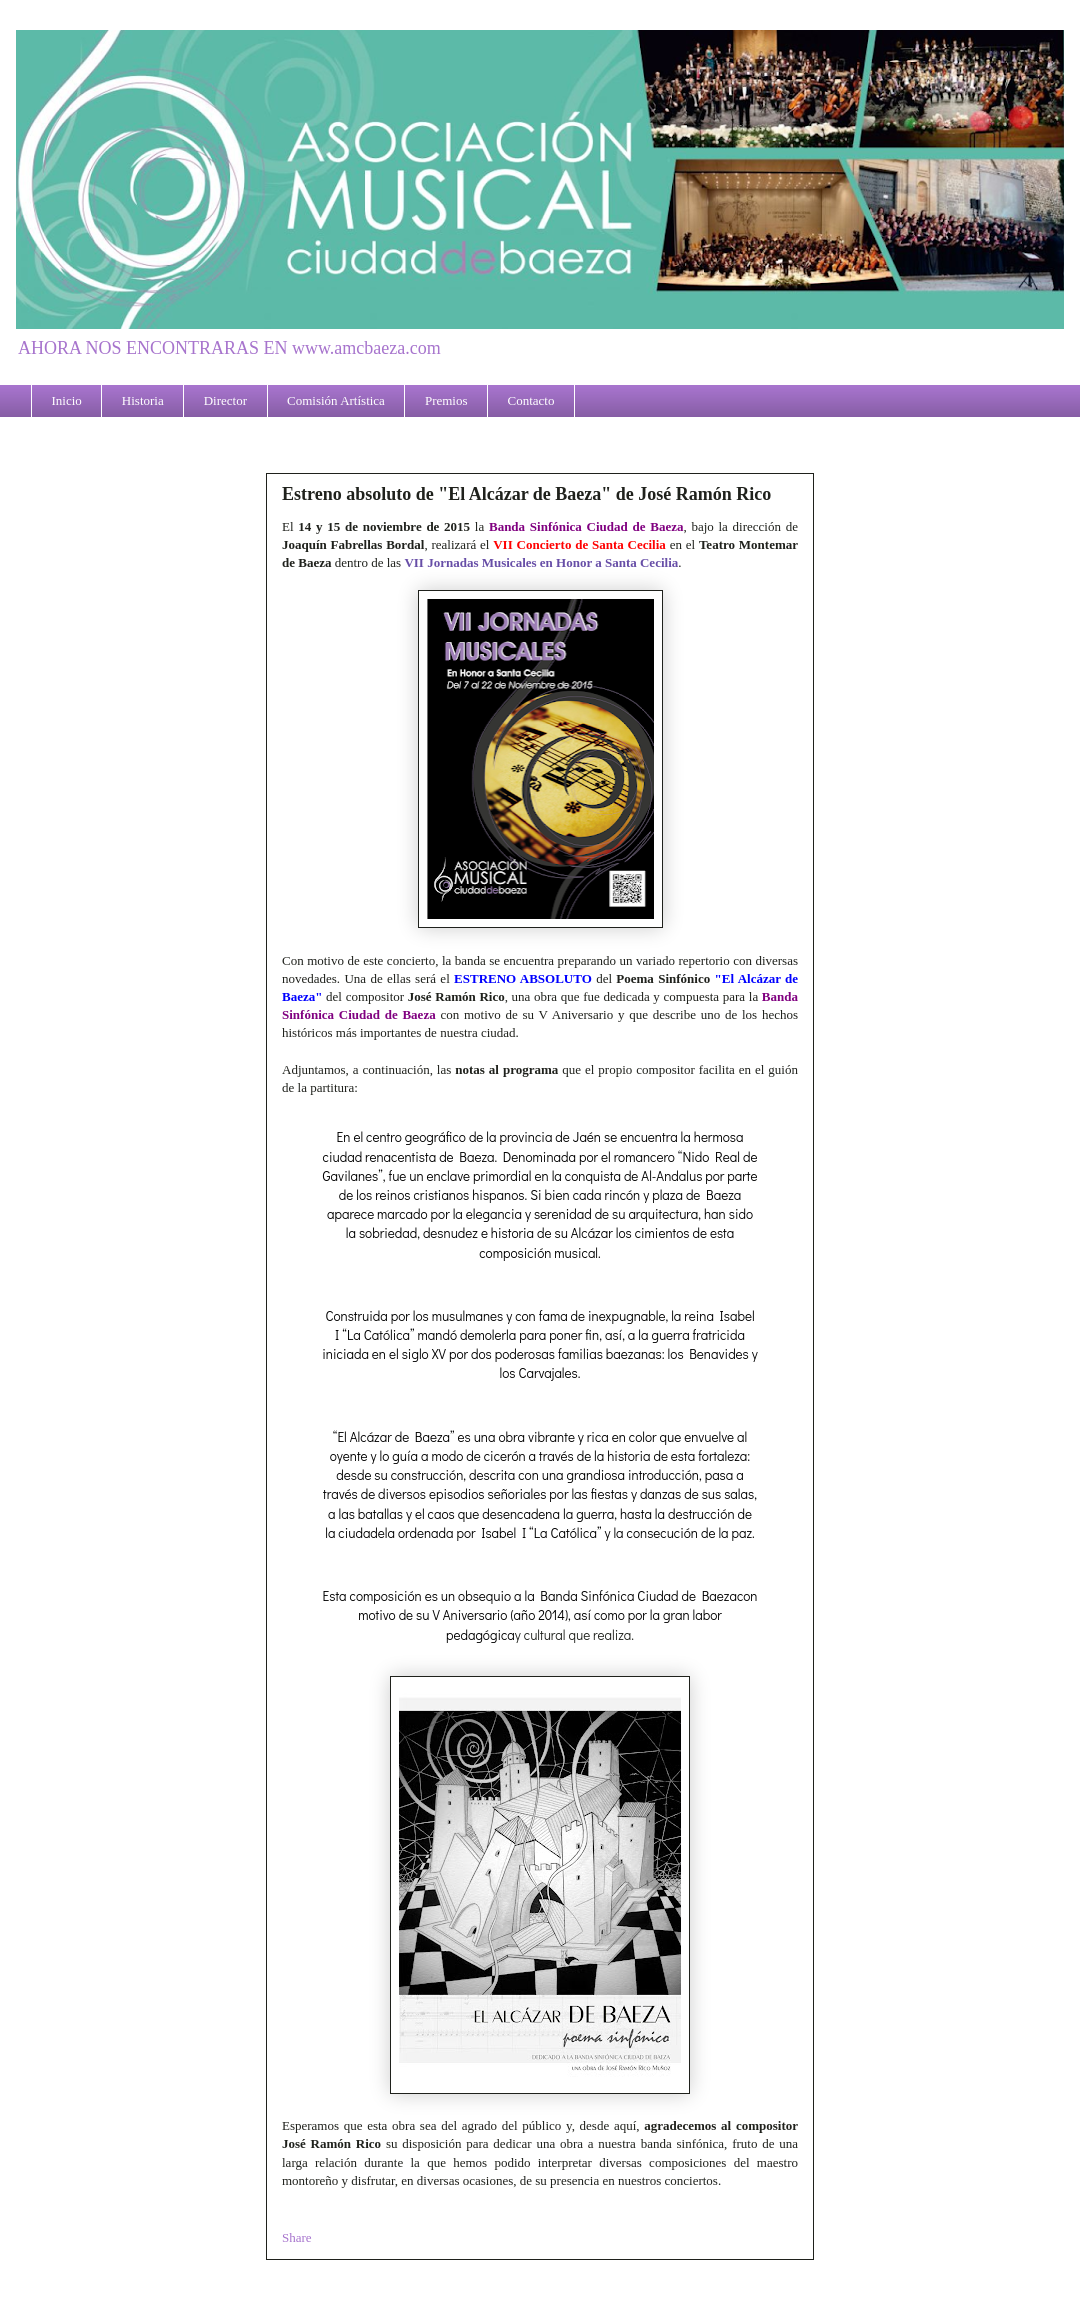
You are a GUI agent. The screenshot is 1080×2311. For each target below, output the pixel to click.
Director (225, 400)
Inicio (67, 400)
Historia (143, 400)
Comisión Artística (336, 400)
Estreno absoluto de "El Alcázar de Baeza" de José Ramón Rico (526, 494)
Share (297, 2237)
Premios (446, 400)
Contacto (531, 400)
